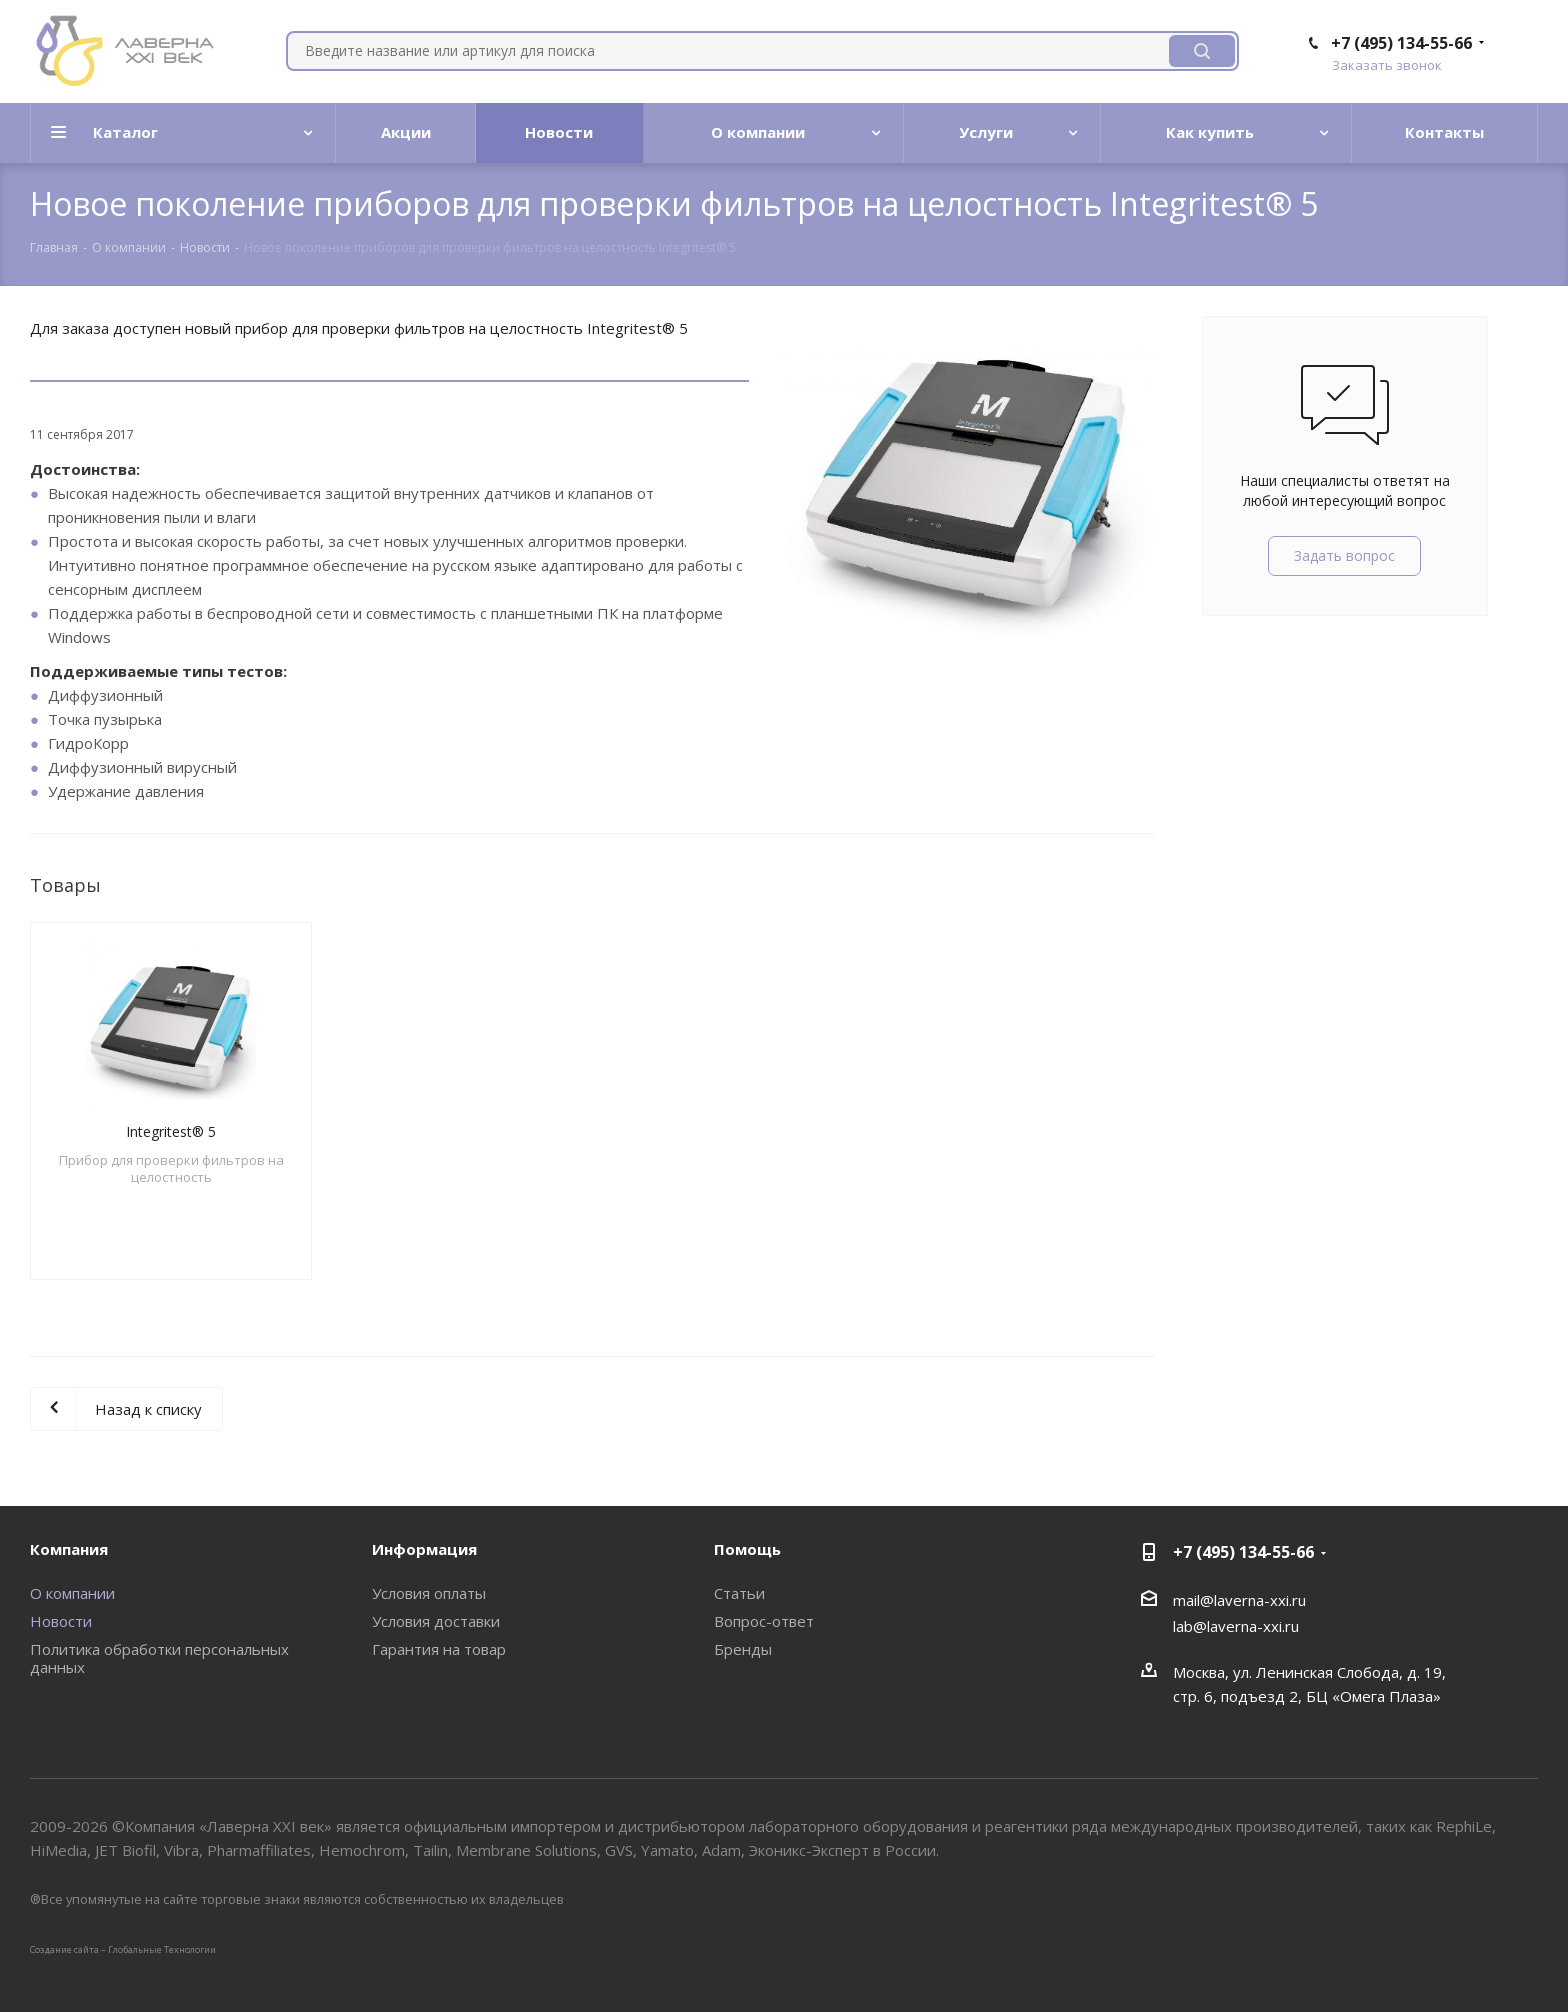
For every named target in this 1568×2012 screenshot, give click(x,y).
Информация (424, 1549)
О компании (72, 1593)
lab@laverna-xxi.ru (1236, 1626)
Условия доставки (436, 1621)
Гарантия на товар (439, 1649)
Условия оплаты (429, 1593)
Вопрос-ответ (764, 1621)
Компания (69, 1549)
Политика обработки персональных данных (159, 1658)
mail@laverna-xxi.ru (1239, 1600)
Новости (61, 1621)
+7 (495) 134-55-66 (1401, 43)
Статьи (739, 1593)
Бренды (743, 1649)
